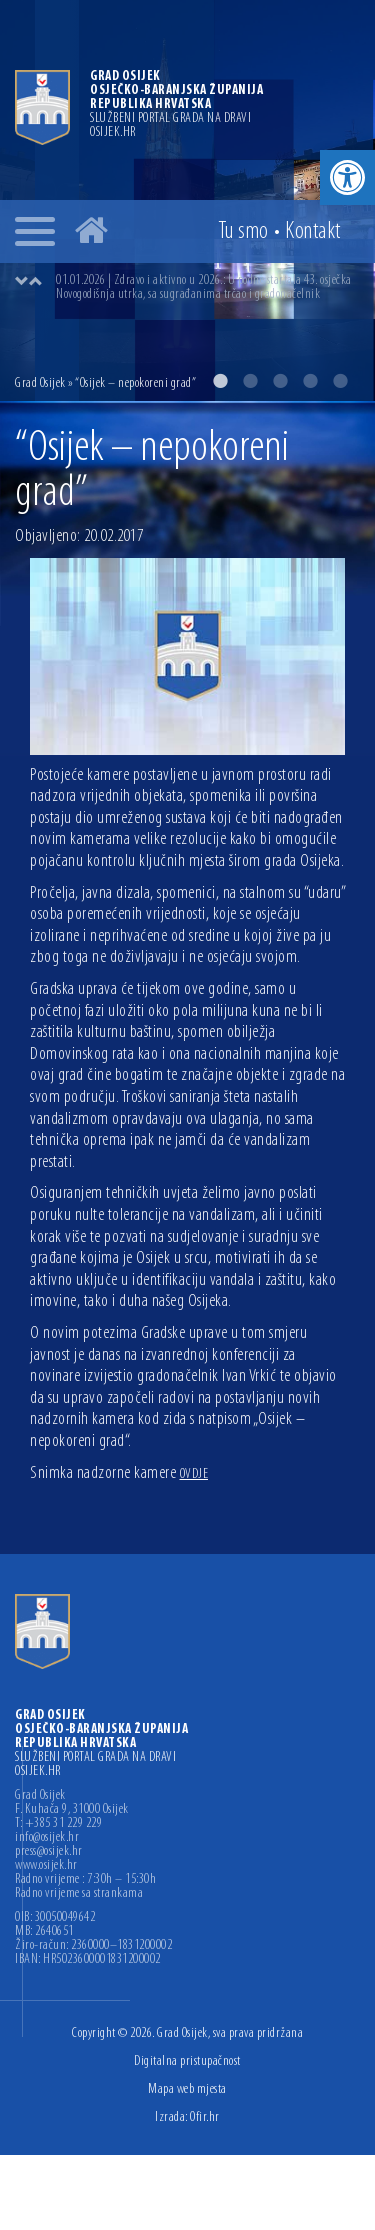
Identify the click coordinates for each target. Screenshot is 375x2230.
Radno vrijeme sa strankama (79, 1894)
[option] (207, 288)
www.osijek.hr (46, 1866)
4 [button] (310, 381)
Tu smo (243, 232)
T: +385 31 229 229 (58, 1824)
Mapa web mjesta (187, 2089)
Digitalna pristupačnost (187, 2061)
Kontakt (313, 232)
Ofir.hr (205, 2117)
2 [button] (250, 381)
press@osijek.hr (49, 1852)
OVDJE (194, 1474)
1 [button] (220, 381)
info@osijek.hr (47, 1838)
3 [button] (280, 381)
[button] (347, 177)
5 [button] (340, 381)
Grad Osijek (40, 383)
